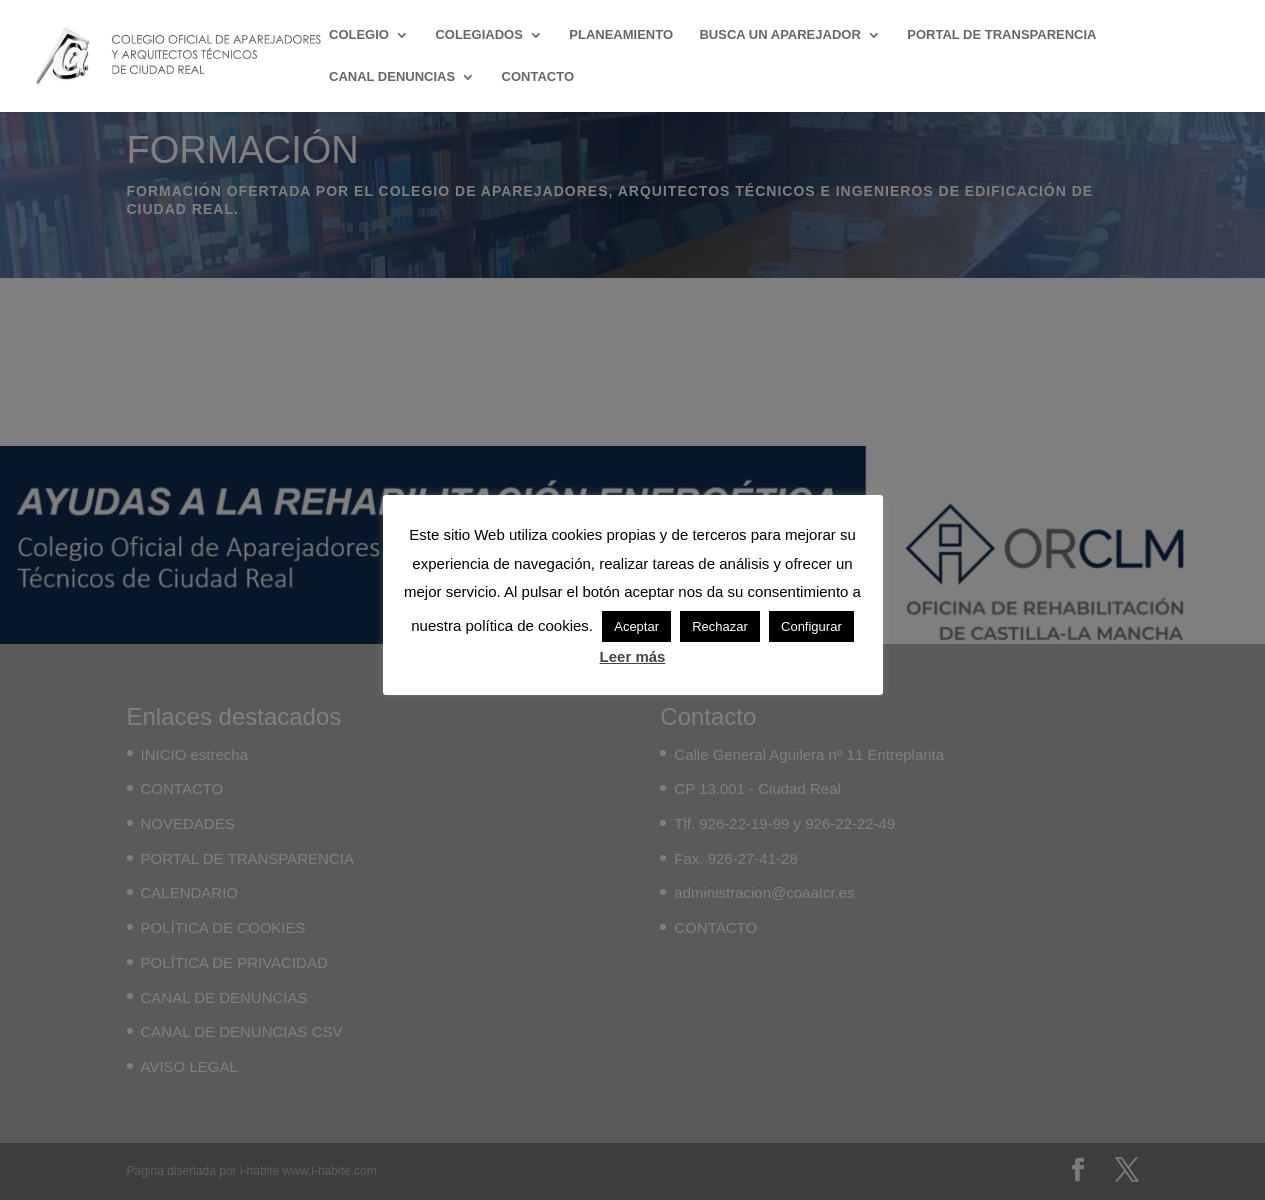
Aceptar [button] (636, 626)
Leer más (633, 656)
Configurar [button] (811, 626)
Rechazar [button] (720, 626)
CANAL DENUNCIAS (392, 77)
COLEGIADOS (478, 35)
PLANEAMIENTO (621, 35)
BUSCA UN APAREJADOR (779, 35)
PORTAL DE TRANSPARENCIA (1001, 35)
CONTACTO (538, 77)
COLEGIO (359, 35)
